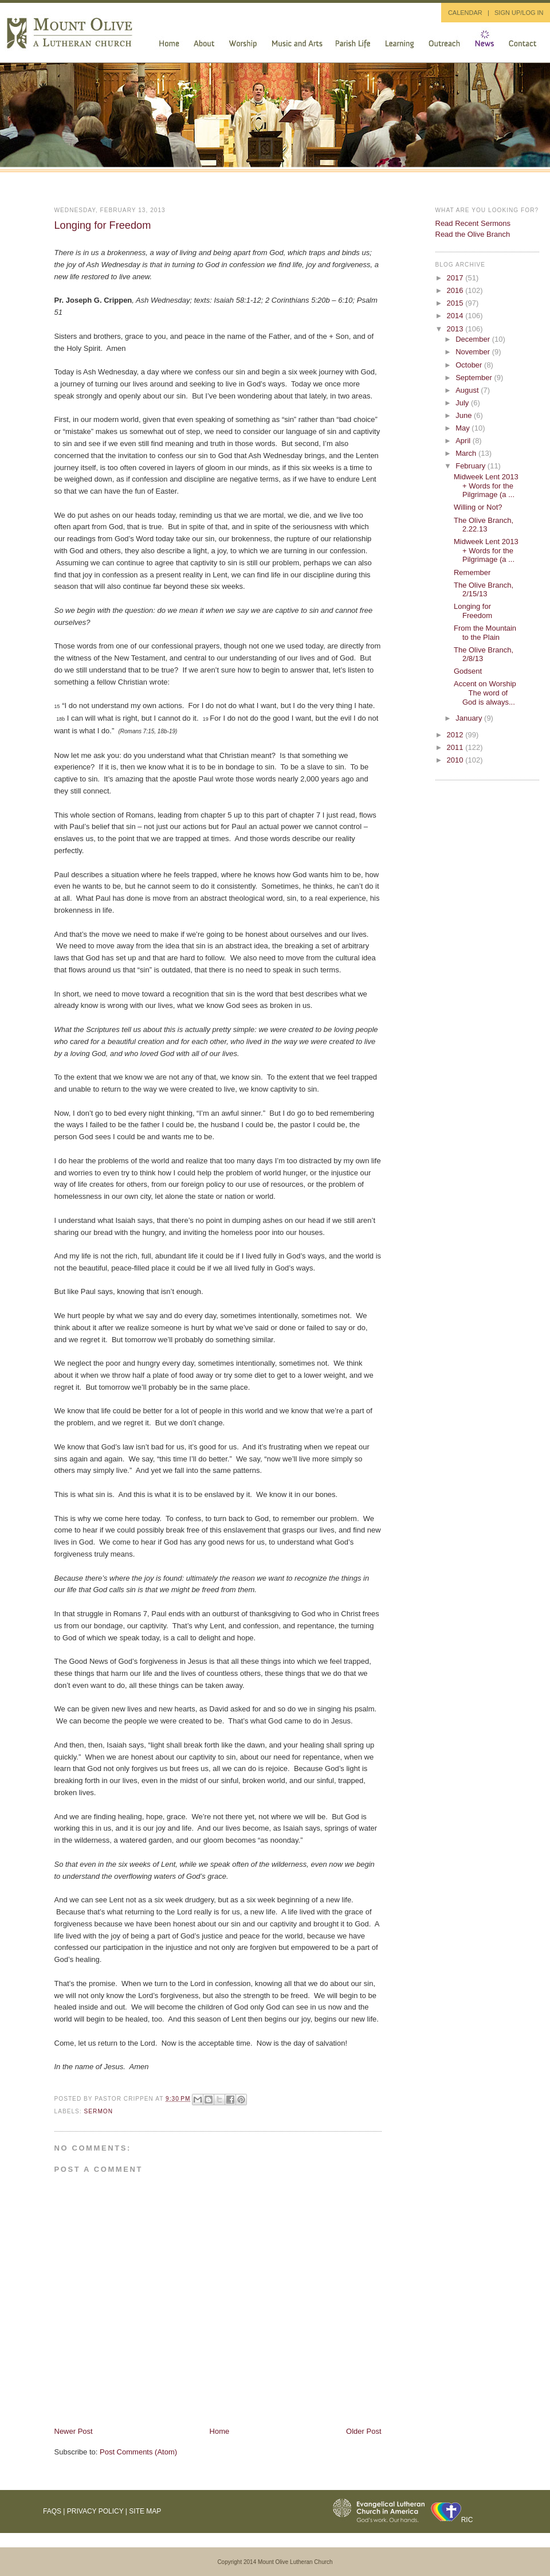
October (469, 365)
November (473, 351)
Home (220, 2431)
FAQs (52, 2511)
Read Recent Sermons (473, 223)
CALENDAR (465, 12)
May (463, 428)
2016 (456, 290)
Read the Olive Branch (472, 234)
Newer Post (73, 2431)
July (463, 402)
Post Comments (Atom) (138, 2452)
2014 (456, 315)
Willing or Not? (478, 507)
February (471, 466)
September (474, 377)
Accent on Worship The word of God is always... (487, 692)
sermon (98, 2111)
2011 (456, 747)
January (469, 718)
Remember (472, 572)
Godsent (468, 671)
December (473, 339)
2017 (456, 277)
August (468, 390)
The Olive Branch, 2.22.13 (483, 525)
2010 (456, 760)
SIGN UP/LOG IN (519, 12)
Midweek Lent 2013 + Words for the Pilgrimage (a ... (486, 485)
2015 (456, 303)
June (464, 415)
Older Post (363, 2431)
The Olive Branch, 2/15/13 (483, 590)
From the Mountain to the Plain (485, 633)
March (466, 453)
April (464, 440)
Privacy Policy (95, 2511)
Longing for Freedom (102, 225)
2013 (456, 329)
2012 (456, 734)
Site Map (145, 2511)
